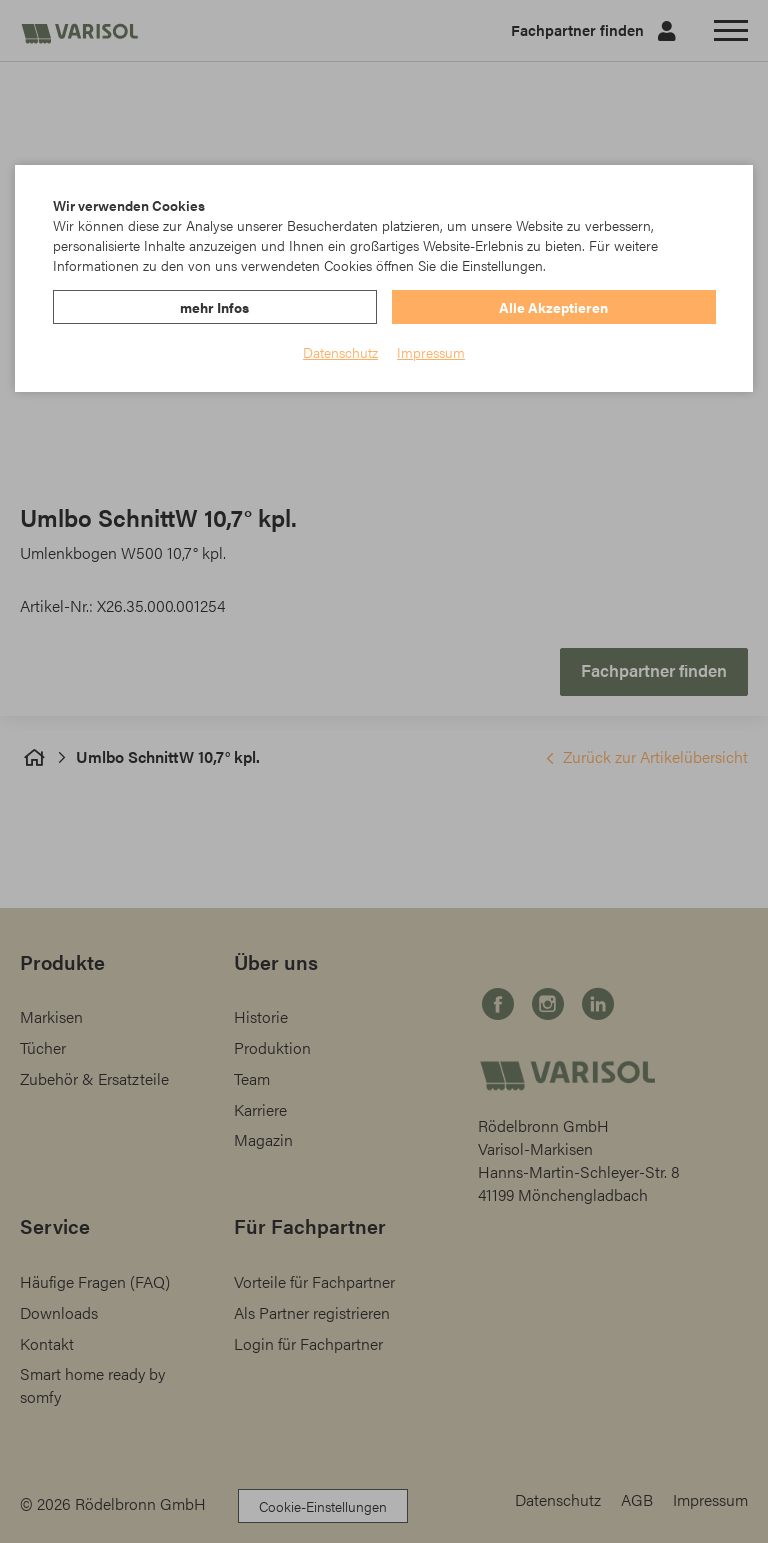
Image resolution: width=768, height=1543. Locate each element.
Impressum (431, 352)
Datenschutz (340, 352)
